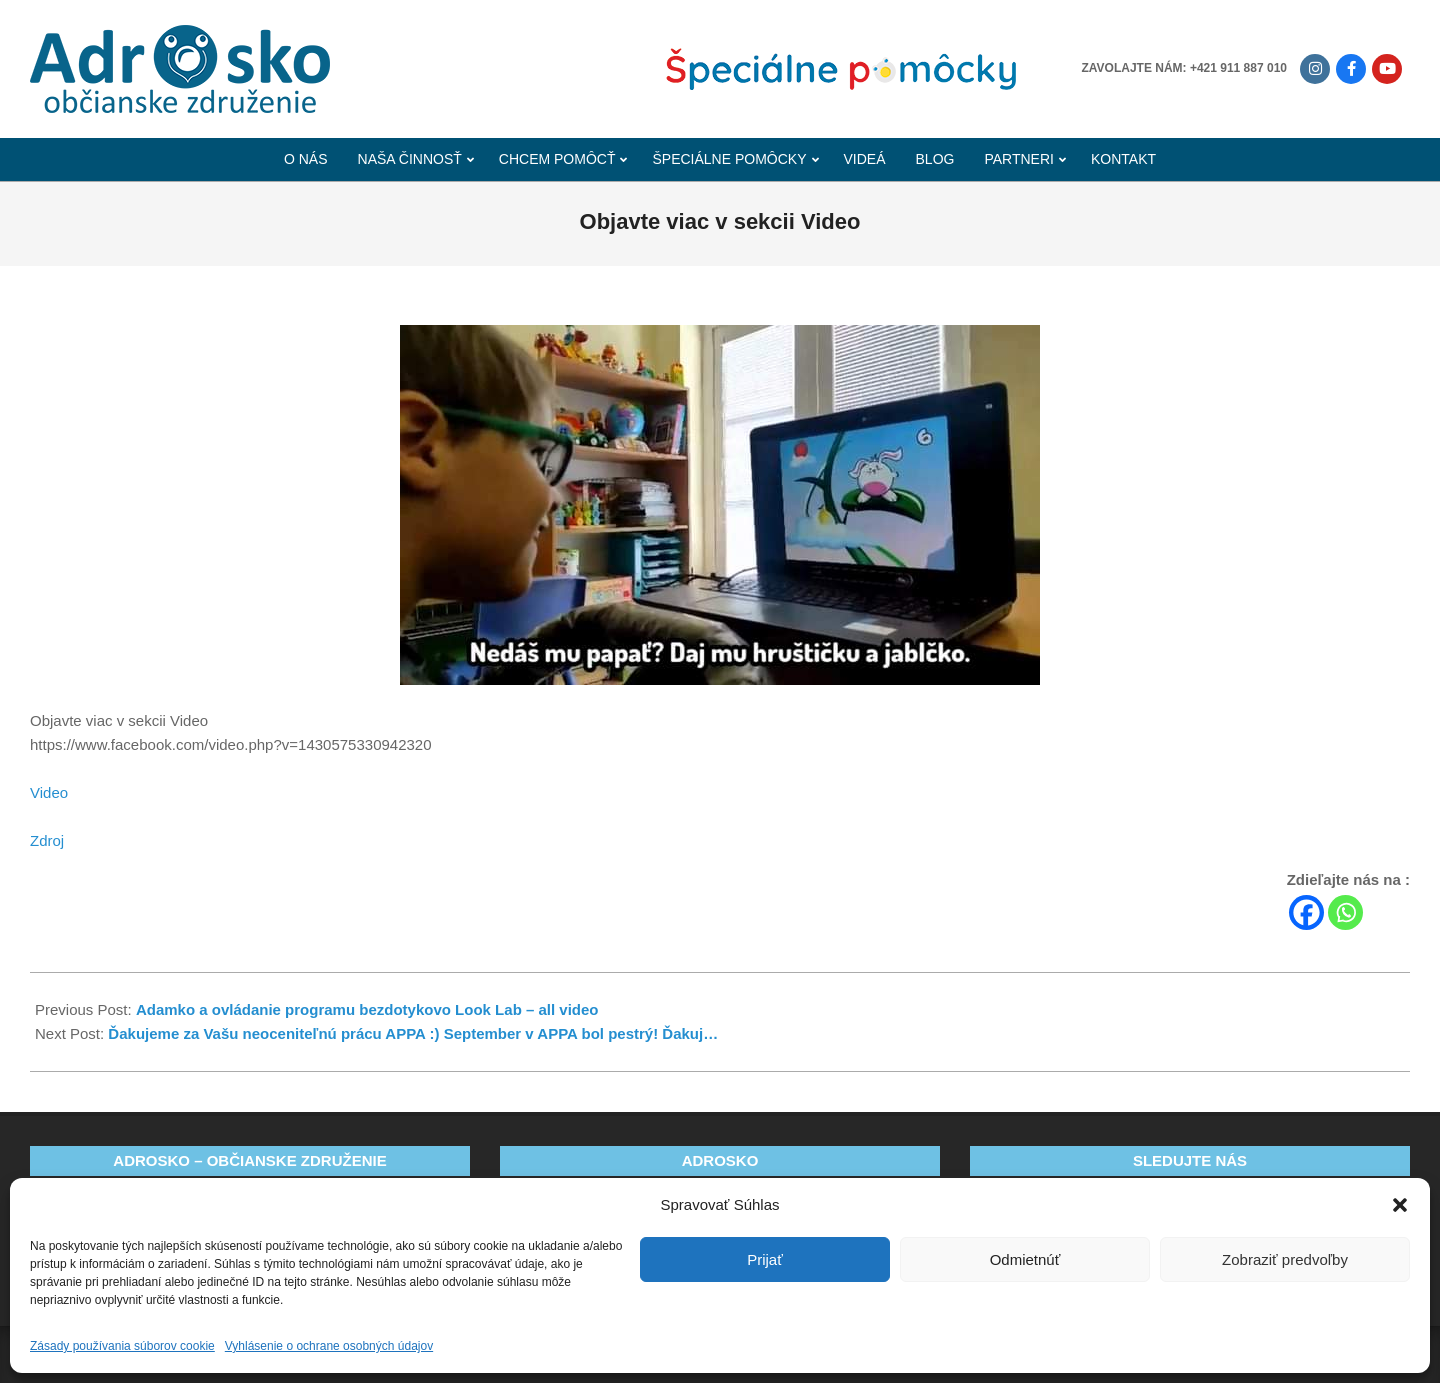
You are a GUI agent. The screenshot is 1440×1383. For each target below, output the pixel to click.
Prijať (765, 1259)
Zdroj (47, 840)
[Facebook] (1306, 912)
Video (49, 792)
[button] (1400, 1205)
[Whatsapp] (1345, 912)
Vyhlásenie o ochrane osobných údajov (329, 1346)
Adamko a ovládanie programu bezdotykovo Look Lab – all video (367, 1009)
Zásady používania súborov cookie (122, 1346)
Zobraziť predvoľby (1285, 1259)
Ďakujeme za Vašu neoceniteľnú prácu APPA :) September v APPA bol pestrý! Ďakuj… (413, 1033)
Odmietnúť (1025, 1259)
